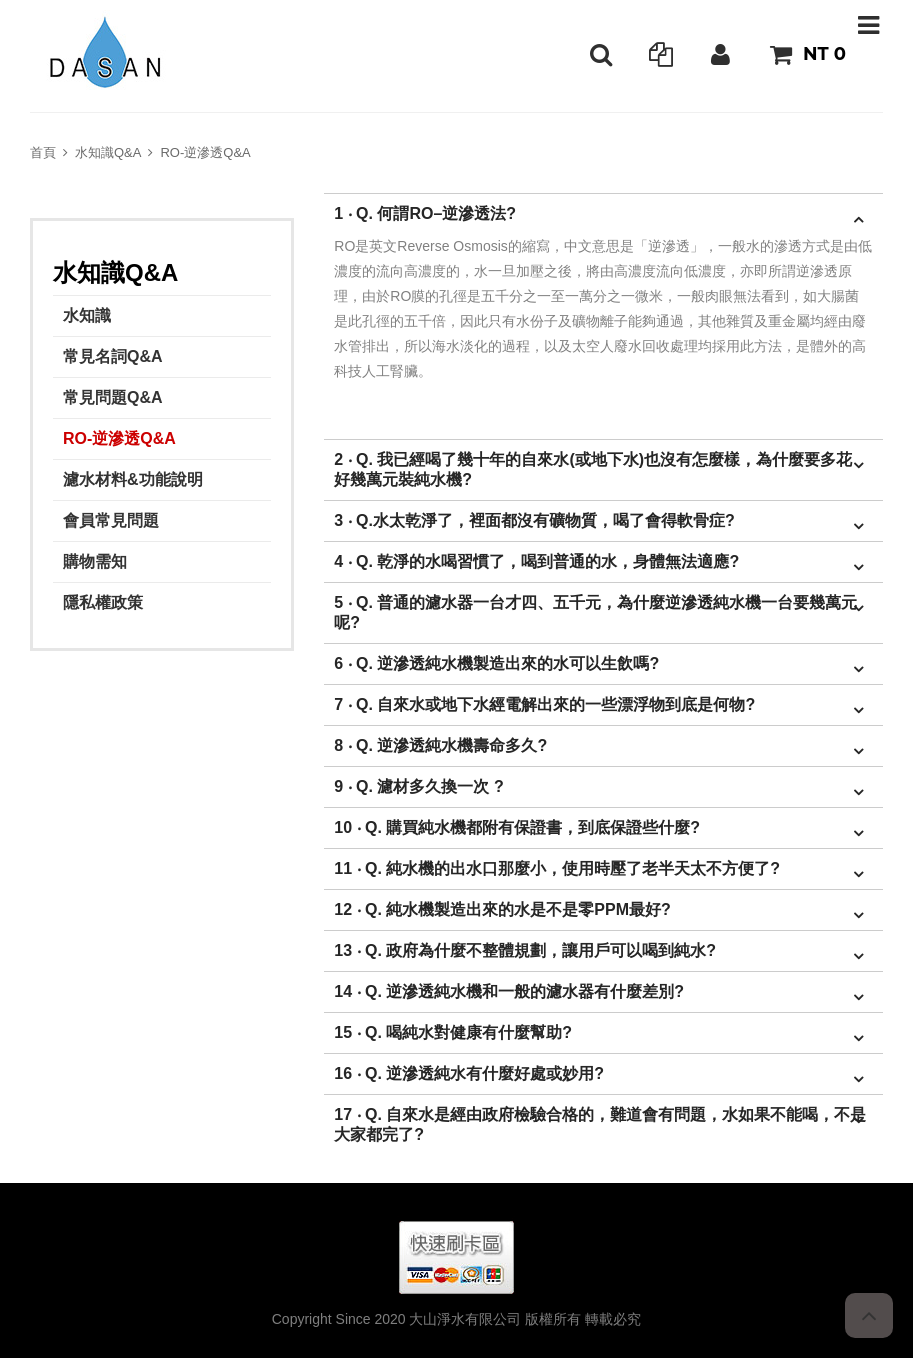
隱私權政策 (103, 602)
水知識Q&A (108, 152)
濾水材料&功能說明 (133, 479)
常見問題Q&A (113, 397)
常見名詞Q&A (113, 356)
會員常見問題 (111, 520)
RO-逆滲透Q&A (205, 152)
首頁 (43, 152)
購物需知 (95, 561)
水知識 (87, 315)
